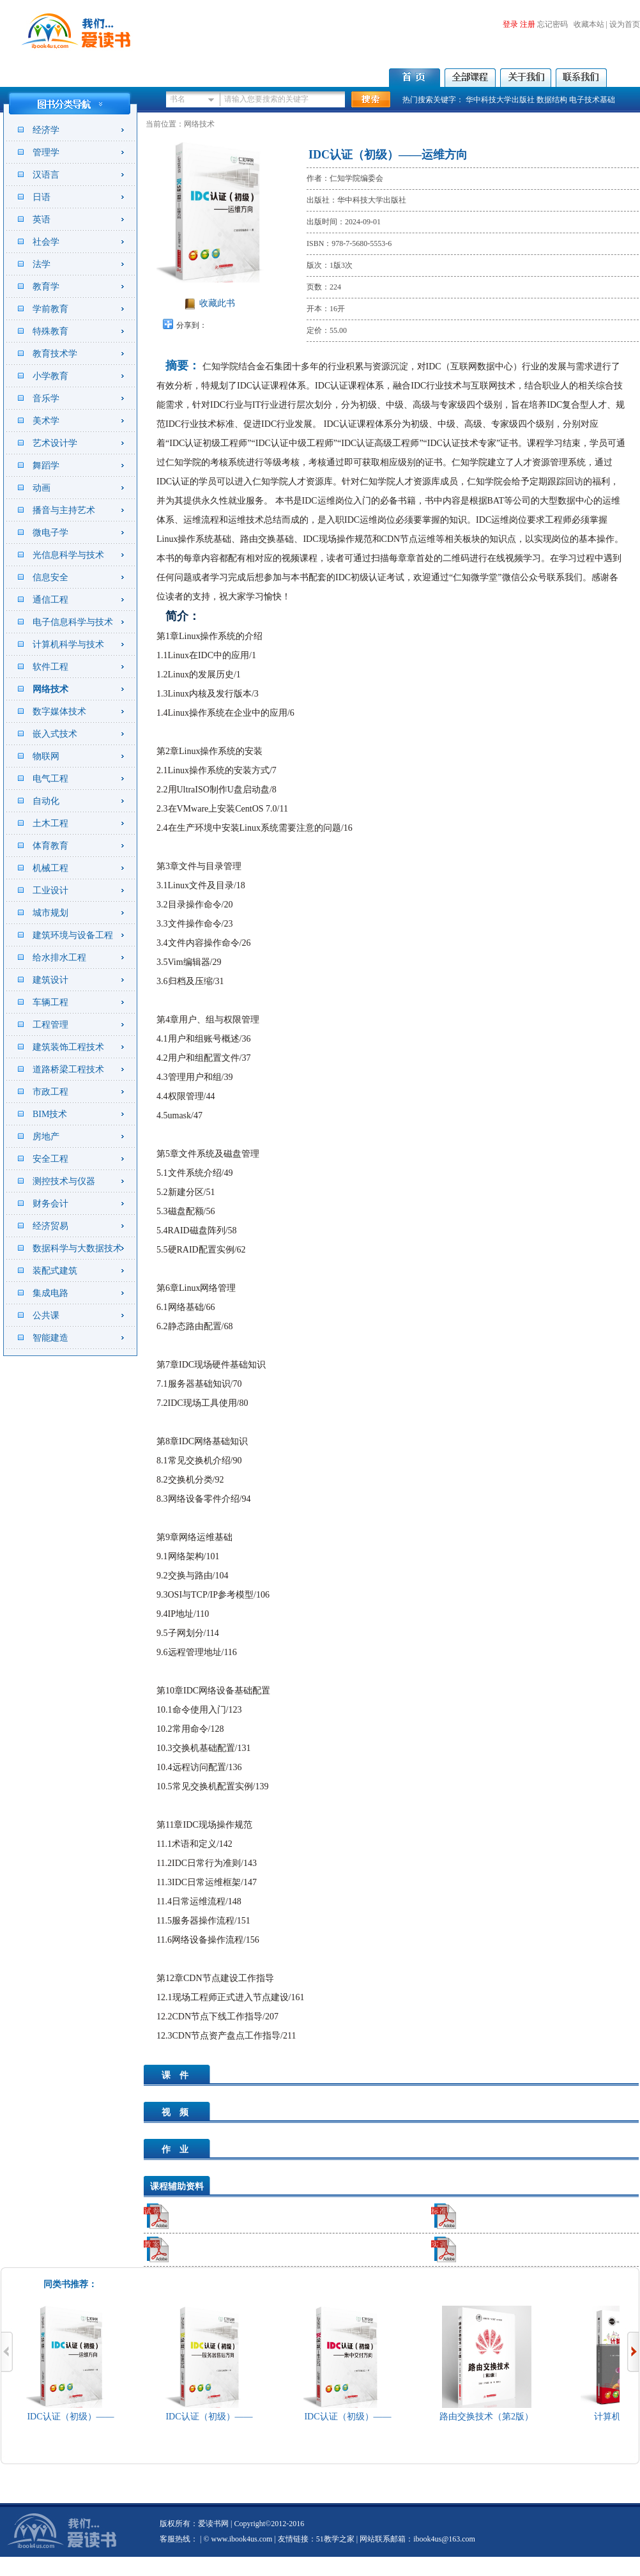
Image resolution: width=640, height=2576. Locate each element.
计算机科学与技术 (68, 644)
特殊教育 (50, 331)
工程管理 (50, 1025)
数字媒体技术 (59, 711)
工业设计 (50, 890)
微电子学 (50, 532)
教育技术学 (55, 354)
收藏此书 (217, 303)
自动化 (46, 801)
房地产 (46, 1136)
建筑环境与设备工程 (73, 935)
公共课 (46, 1315)
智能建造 (50, 1338)
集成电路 (50, 1293)
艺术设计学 (55, 443)
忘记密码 (552, 24)
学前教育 (50, 309)
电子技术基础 (592, 99)
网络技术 (50, 689)
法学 (41, 264)
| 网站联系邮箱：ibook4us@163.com (414, 2538)
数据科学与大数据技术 (77, 1248)
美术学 (46, 421)
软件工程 (50, 667)
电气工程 (50, 778)
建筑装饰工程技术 (68, 1047)
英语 (41, 219)
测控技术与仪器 (64, 1181)
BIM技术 (50, 1114)
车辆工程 (50, 1002)
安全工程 (50, 1159)
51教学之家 (335, 2538)
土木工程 (50, 823)
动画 (41, 488)
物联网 (46, 756)
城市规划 (50, 913)
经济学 (46, 130)
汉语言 (46, 175)
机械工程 (50, 868)
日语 (41, 197)
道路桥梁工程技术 (68, 1069)
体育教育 (50, 846)
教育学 (46, 286)
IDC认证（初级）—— (72, 2416)
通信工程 (50, 600)
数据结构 (552, 99)
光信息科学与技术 (68, 555)
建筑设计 (50, 980)
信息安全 (50, 577)
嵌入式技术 (55, 734)
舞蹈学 (46, 465)
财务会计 (50, 1203)
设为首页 (624, 24)
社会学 (46, 242)
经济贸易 (50, 1226)
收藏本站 (589, 24)
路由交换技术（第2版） (489, 2416)
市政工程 (50, 1092)
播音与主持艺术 (64, 510)
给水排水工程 (59, 957)
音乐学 (46, 398)
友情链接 (293, 2538)
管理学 (46, 152)
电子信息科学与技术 (73, 622)
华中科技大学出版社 (500, 99)
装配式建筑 (55, 1271)
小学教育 (50, 376)
